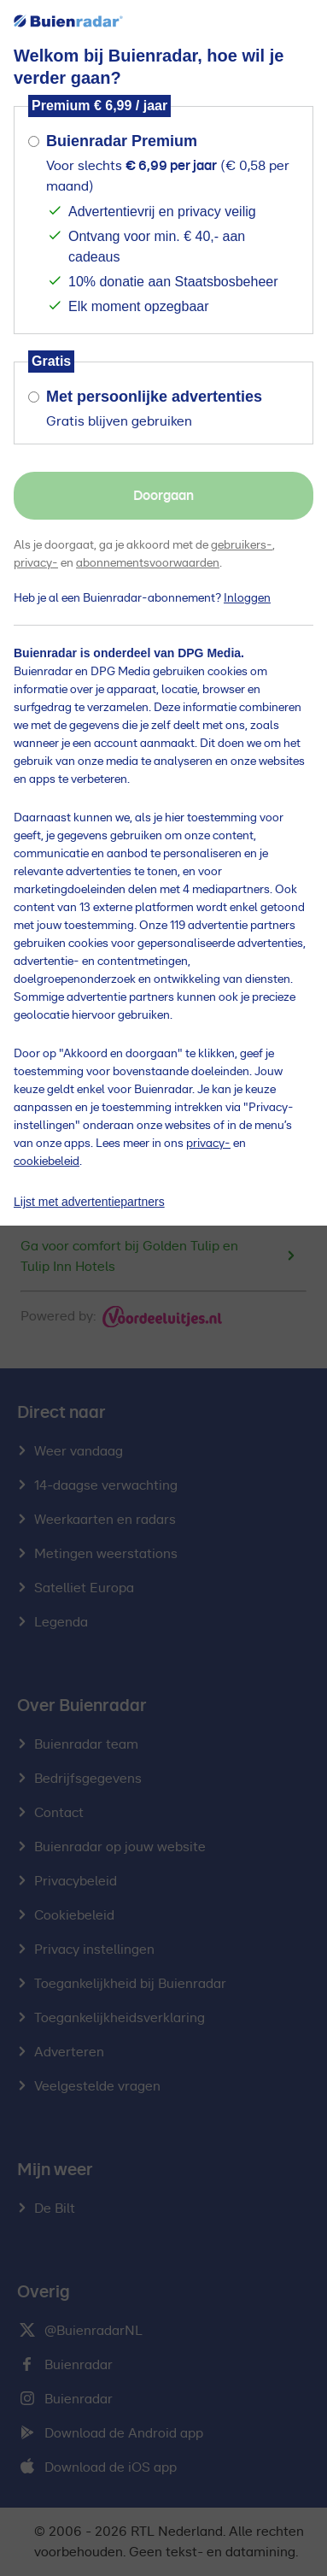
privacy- (36, 563)
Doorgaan (163, 496)
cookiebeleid (46, 1161)
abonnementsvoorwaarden (147, 563)
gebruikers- (241, 545)
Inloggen (247, 598)
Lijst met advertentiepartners (89, 1202)
